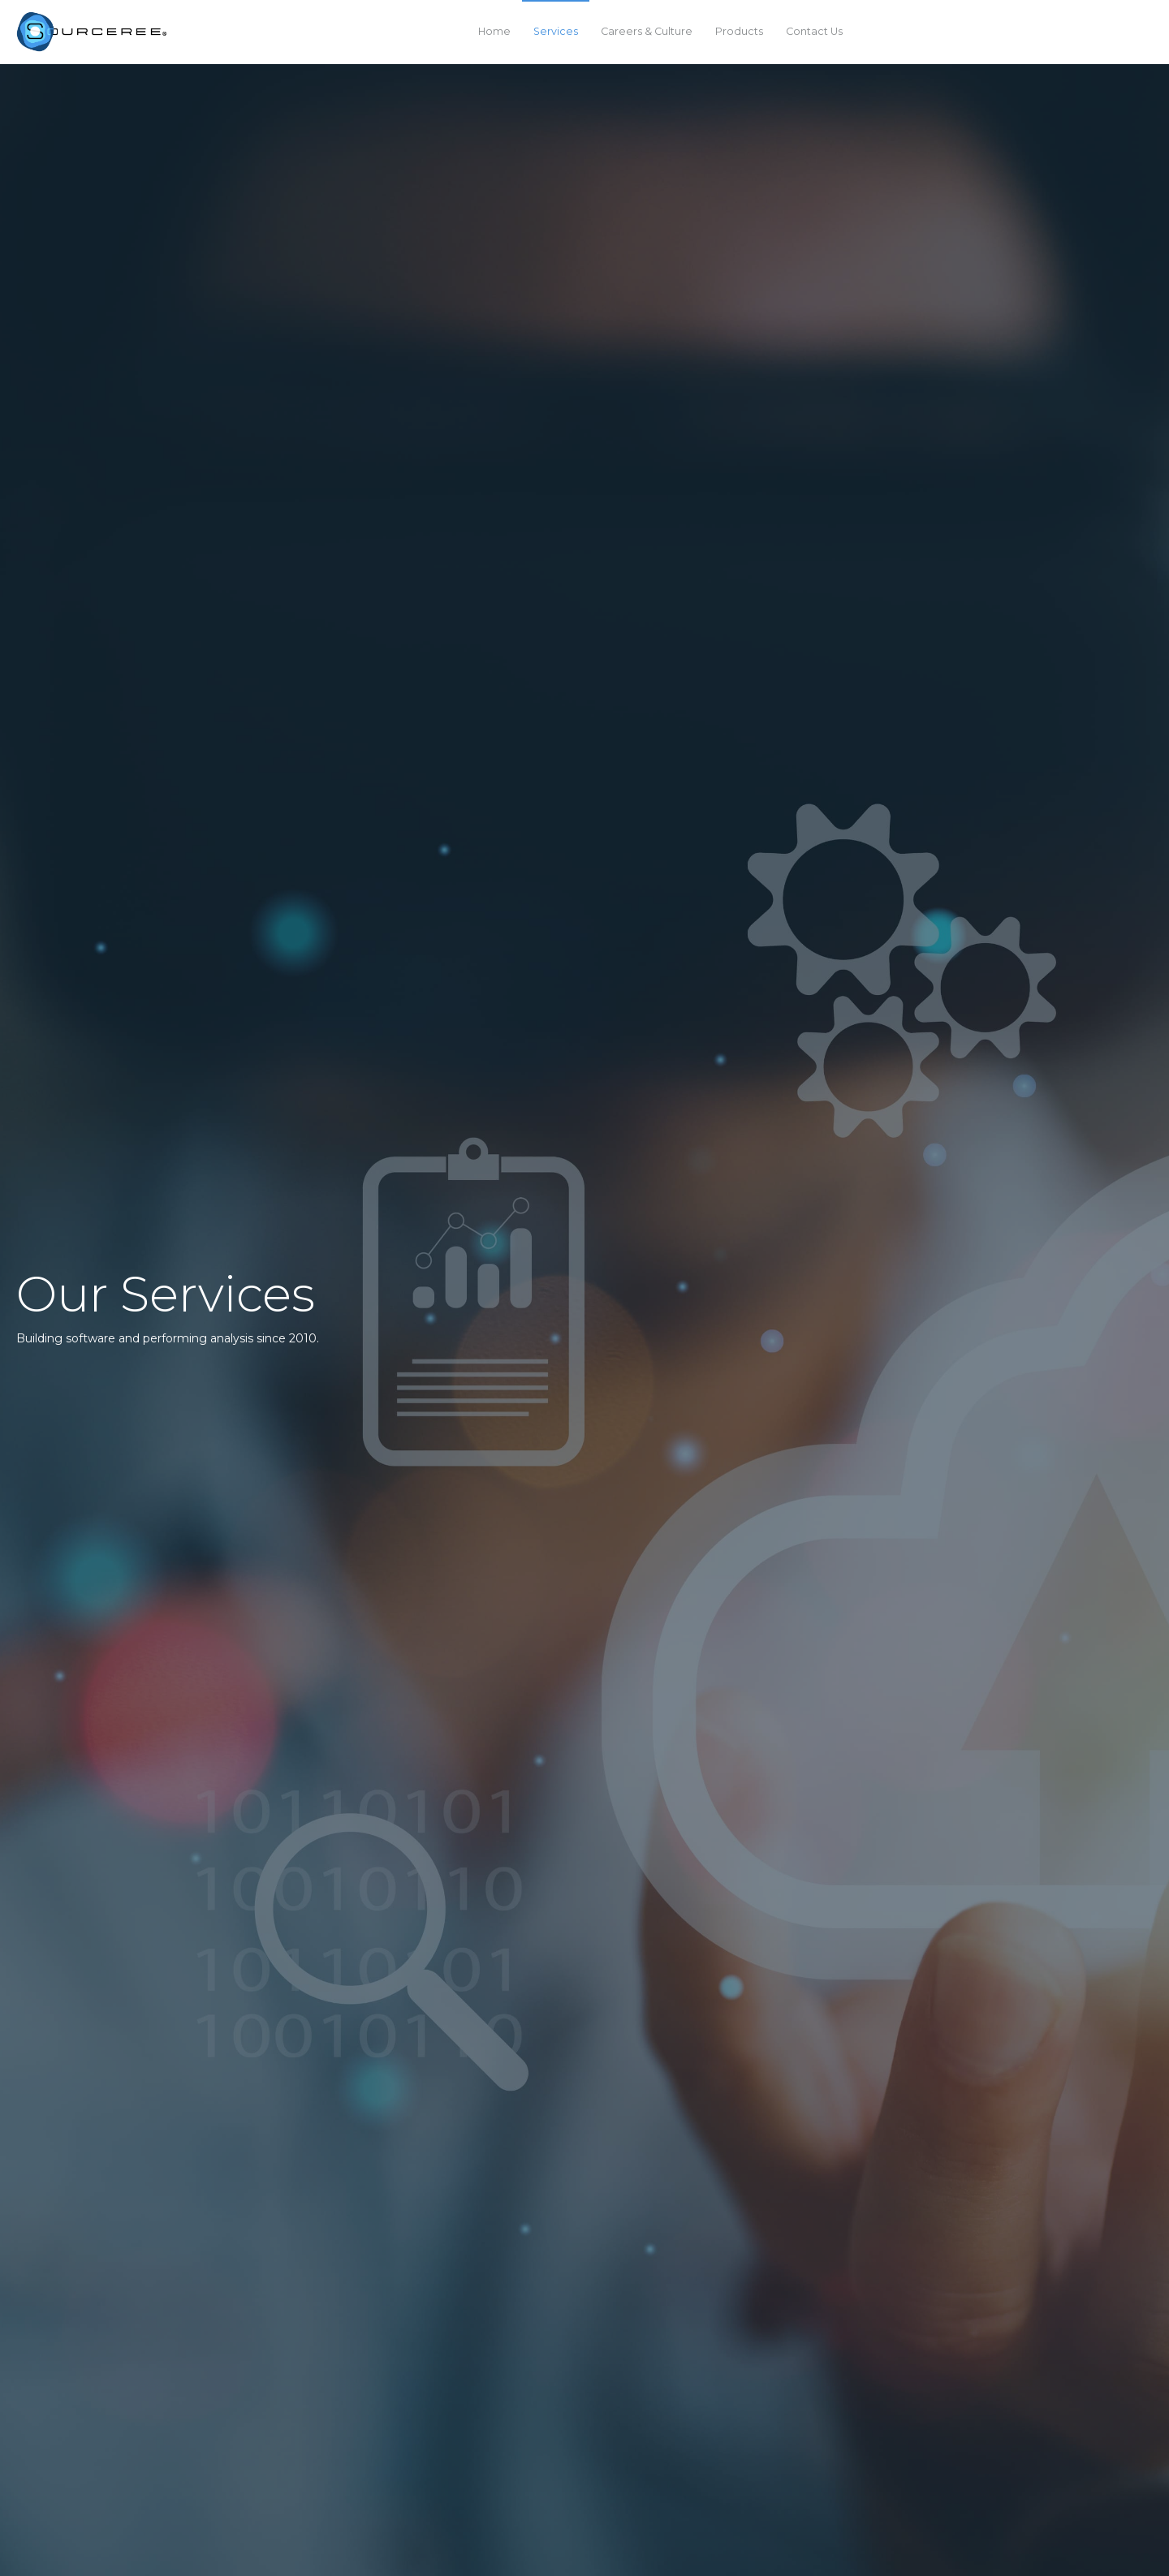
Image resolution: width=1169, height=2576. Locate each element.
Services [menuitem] (555, 31)
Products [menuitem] (739, 31)
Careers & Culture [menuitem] (646, 31)
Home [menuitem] (494, 31)
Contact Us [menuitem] (814, 31)
